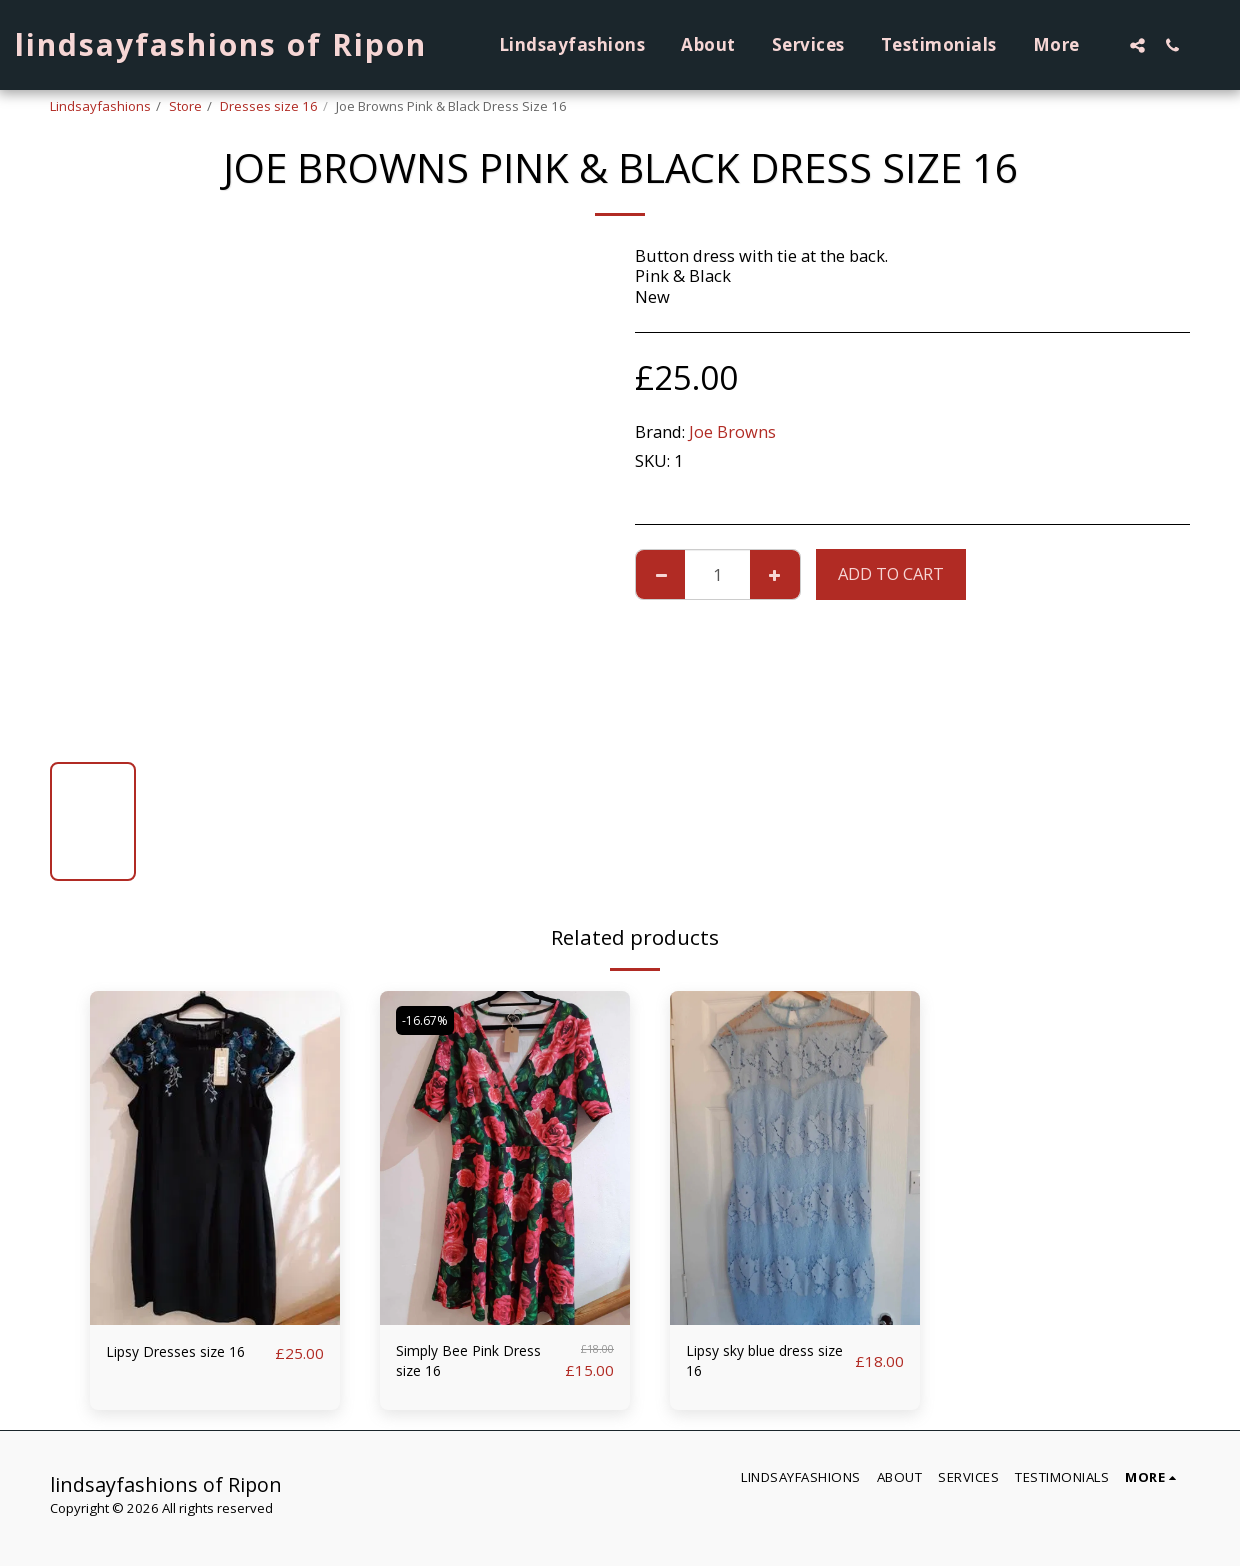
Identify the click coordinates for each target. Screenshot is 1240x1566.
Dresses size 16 (269, 106)
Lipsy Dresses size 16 (186, 1352)
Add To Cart (891, 573)
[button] (1137, 45)
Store (185, 106)
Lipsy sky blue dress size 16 (763, 1365)
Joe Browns (732, 431)
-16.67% (429, 1020)
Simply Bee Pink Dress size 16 (458, 1365)
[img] (215, 1157)
